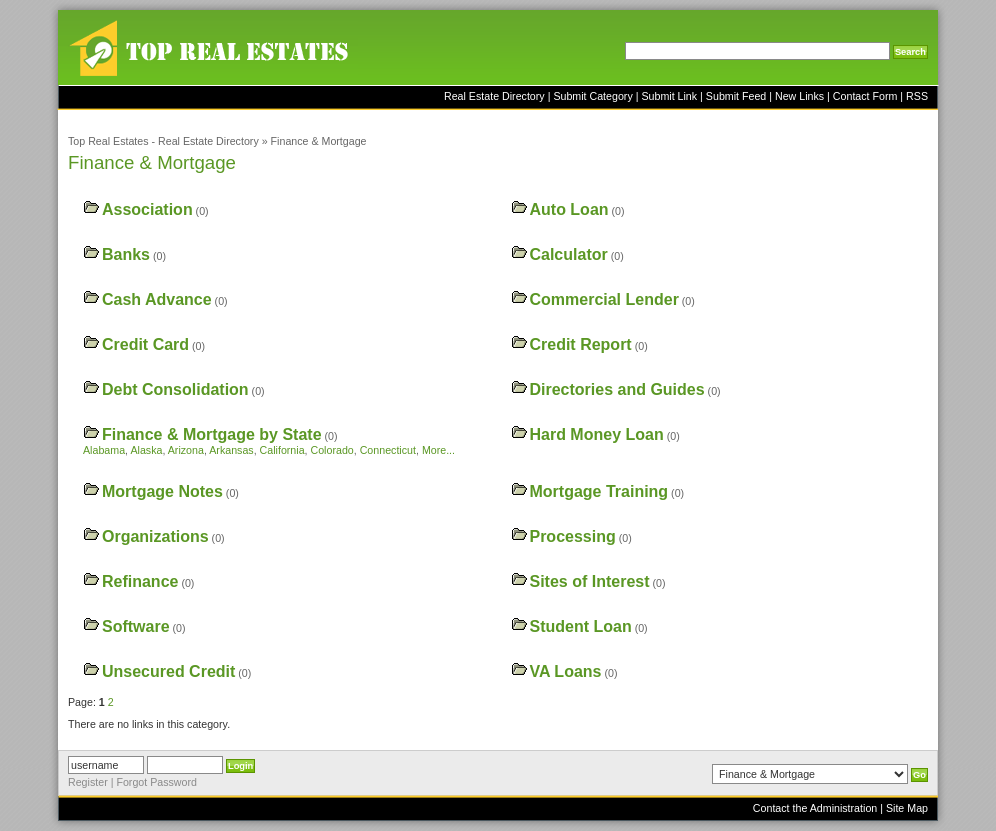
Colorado (332, 450)
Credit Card (145, 344)
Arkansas (231, 450)
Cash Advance (157, 299)
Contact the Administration (815, 808)
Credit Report (580, 344)
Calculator (568, 254)
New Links (799, 96)
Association (147, 209)
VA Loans (565, 671)
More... (438, 450)
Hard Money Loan (596, 434)
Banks (126, 254)
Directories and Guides (616, 389)
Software (136, 626)
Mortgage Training (598, 491)
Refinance (140, 581)
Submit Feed (736, 96)
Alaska (146, 450)
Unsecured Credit (168, 671)
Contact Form (865, 96)
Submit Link (669, 96)
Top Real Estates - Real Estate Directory (163, 141)
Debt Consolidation (175, 389)
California (282, 450)
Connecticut (388, 450)
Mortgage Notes (162, 491)
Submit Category (592, 96)
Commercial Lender (603, 299)
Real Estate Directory (494, 96)
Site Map (907, 808)
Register (88, 782)
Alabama (104, 450)
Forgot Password (156, 782)
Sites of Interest (589, 581)
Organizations (155, 536)
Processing (572, 536)
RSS (917, 96)
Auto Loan (568, 209)
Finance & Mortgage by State (212, 434)
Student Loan (580, 626)
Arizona (186, 450)
